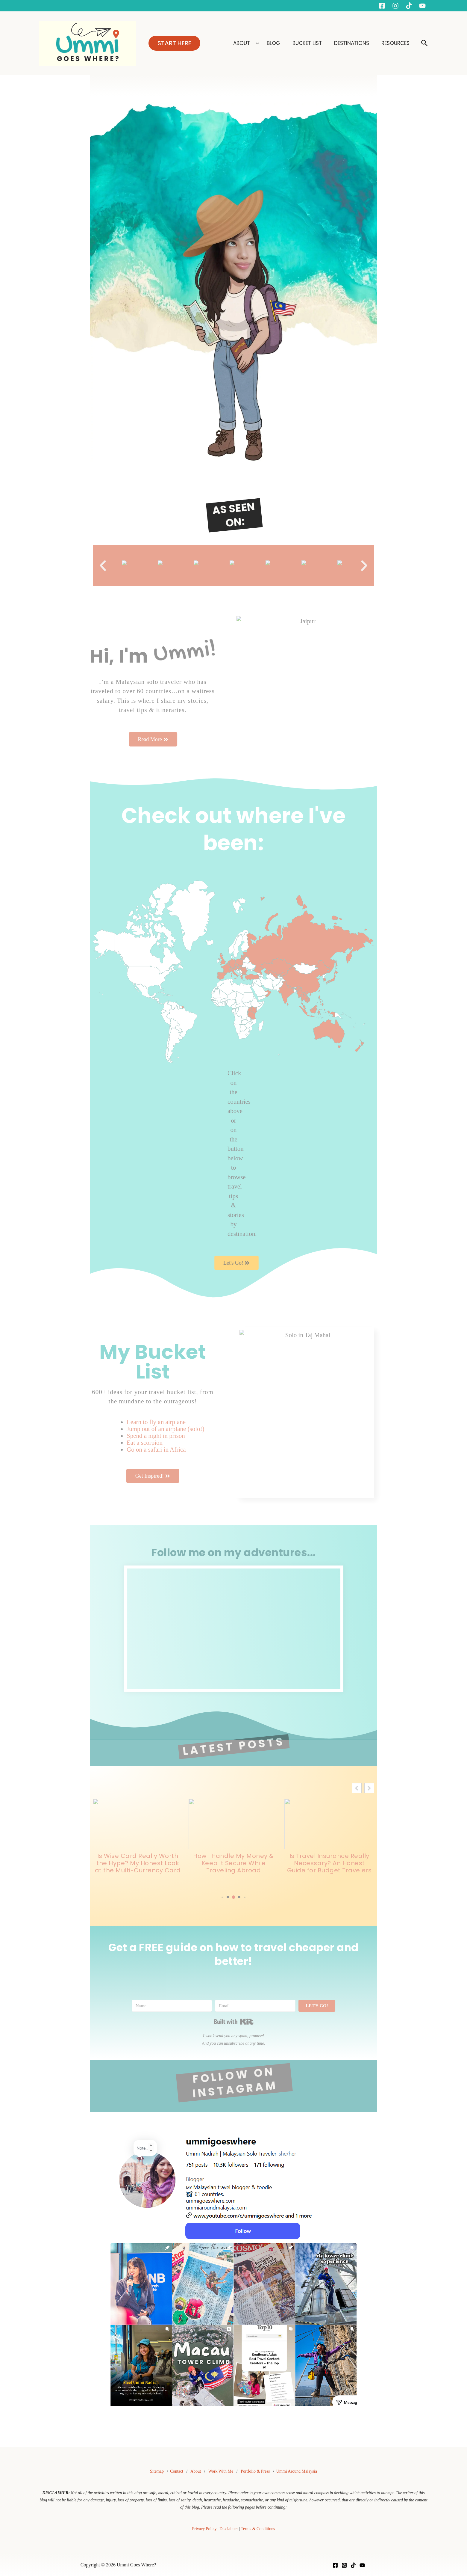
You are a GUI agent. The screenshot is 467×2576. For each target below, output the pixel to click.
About (195, 2471)
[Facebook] (382, 5)
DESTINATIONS (352, 43)
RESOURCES (395, 43)
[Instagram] (395, 5)
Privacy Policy (204, 2529)
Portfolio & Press (255, 2471)
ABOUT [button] (244, 43)
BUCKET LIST (307, 43)
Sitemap (157, 2471)
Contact (176, 2471)
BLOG (274, 43)
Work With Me (221, 2471)
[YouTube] (422, 5)
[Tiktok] (409, 5)
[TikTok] (353, 2565)
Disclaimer (228, 2529)
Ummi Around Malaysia (296, 2471)
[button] (174, 43)
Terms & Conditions (258, 2529)
